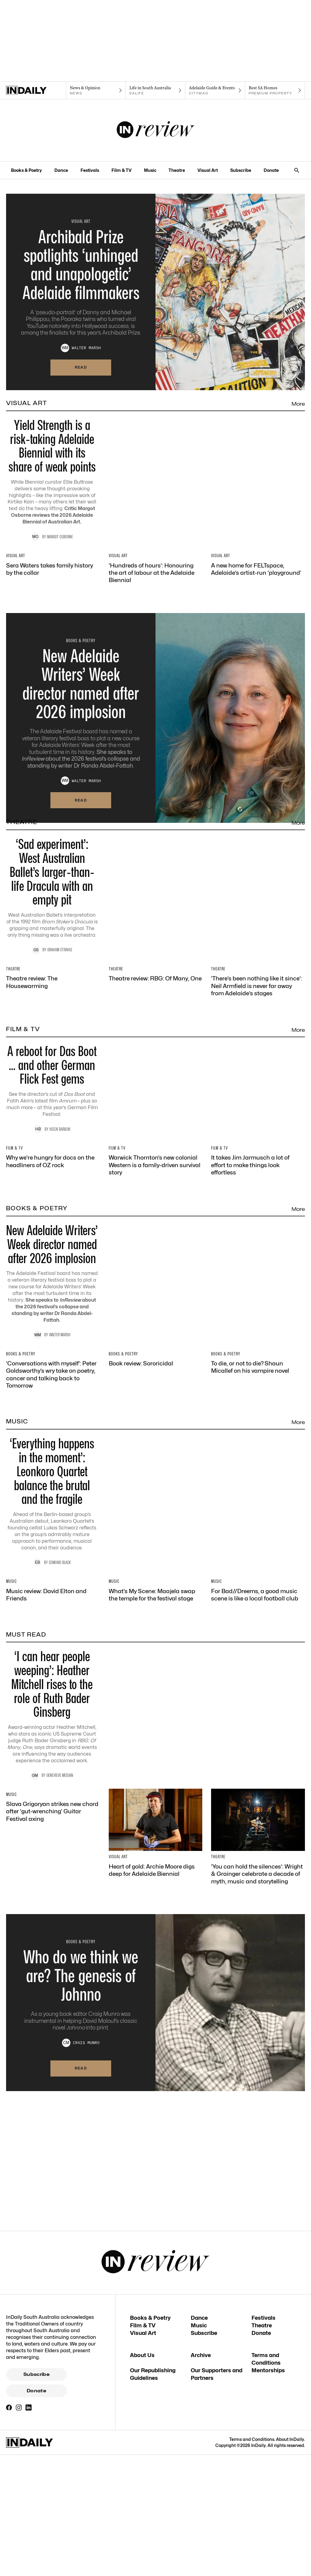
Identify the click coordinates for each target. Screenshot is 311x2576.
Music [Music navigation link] (150, 170)
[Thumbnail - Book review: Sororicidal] (156, 1648)
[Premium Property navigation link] (275, 90)
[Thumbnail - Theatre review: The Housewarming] (53, 1088)
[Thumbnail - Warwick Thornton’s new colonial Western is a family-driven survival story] (156, 1374)
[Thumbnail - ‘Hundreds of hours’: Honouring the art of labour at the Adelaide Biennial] (156, 604)
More (298, 404)
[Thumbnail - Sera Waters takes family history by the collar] (53, 600)
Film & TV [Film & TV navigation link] (121, 170)
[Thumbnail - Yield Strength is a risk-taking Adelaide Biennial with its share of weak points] (155, 482)
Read (81, 367)
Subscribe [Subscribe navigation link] (240, 170)
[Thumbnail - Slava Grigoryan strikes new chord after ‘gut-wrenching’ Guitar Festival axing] (53, 2221)
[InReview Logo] (156, 130)
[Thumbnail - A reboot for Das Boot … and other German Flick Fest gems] (155, 1252)
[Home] (36, 90)
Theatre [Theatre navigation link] (177, 170)
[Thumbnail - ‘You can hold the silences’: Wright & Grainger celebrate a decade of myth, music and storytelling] (258, 2221)
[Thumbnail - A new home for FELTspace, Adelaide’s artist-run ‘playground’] (258, 600)
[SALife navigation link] (156, 90)
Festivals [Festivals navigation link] (89, 170)
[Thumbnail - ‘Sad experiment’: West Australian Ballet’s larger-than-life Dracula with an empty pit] (155, 970)
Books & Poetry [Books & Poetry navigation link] (26, 170)
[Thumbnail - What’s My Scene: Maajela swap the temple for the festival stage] (156, 1942)
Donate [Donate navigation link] (271, 170)
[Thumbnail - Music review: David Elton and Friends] (53, 1942)
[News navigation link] (96, 90)
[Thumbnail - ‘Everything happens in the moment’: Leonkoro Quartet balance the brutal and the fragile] (155, 1824)
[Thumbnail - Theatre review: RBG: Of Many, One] (156, 1085)
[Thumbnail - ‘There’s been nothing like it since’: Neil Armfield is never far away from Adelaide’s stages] (258, 1092)
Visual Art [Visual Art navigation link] (207, 170)
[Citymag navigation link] (215, 90)
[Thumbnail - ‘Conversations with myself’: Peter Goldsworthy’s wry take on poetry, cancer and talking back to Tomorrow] (53, 1660)
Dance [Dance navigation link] (61, 170)
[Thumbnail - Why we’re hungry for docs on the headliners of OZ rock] (53, 1370)
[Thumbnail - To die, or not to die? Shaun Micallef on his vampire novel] (258, 1652)
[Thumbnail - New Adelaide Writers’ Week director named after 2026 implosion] (155, 1534)
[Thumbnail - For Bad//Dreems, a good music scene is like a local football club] (258, 1942)
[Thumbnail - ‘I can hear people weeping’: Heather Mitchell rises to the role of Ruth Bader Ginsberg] (155, 2099)
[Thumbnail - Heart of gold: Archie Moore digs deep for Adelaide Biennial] (156, 2217)
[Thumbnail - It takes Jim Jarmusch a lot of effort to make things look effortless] (258, 1374)
